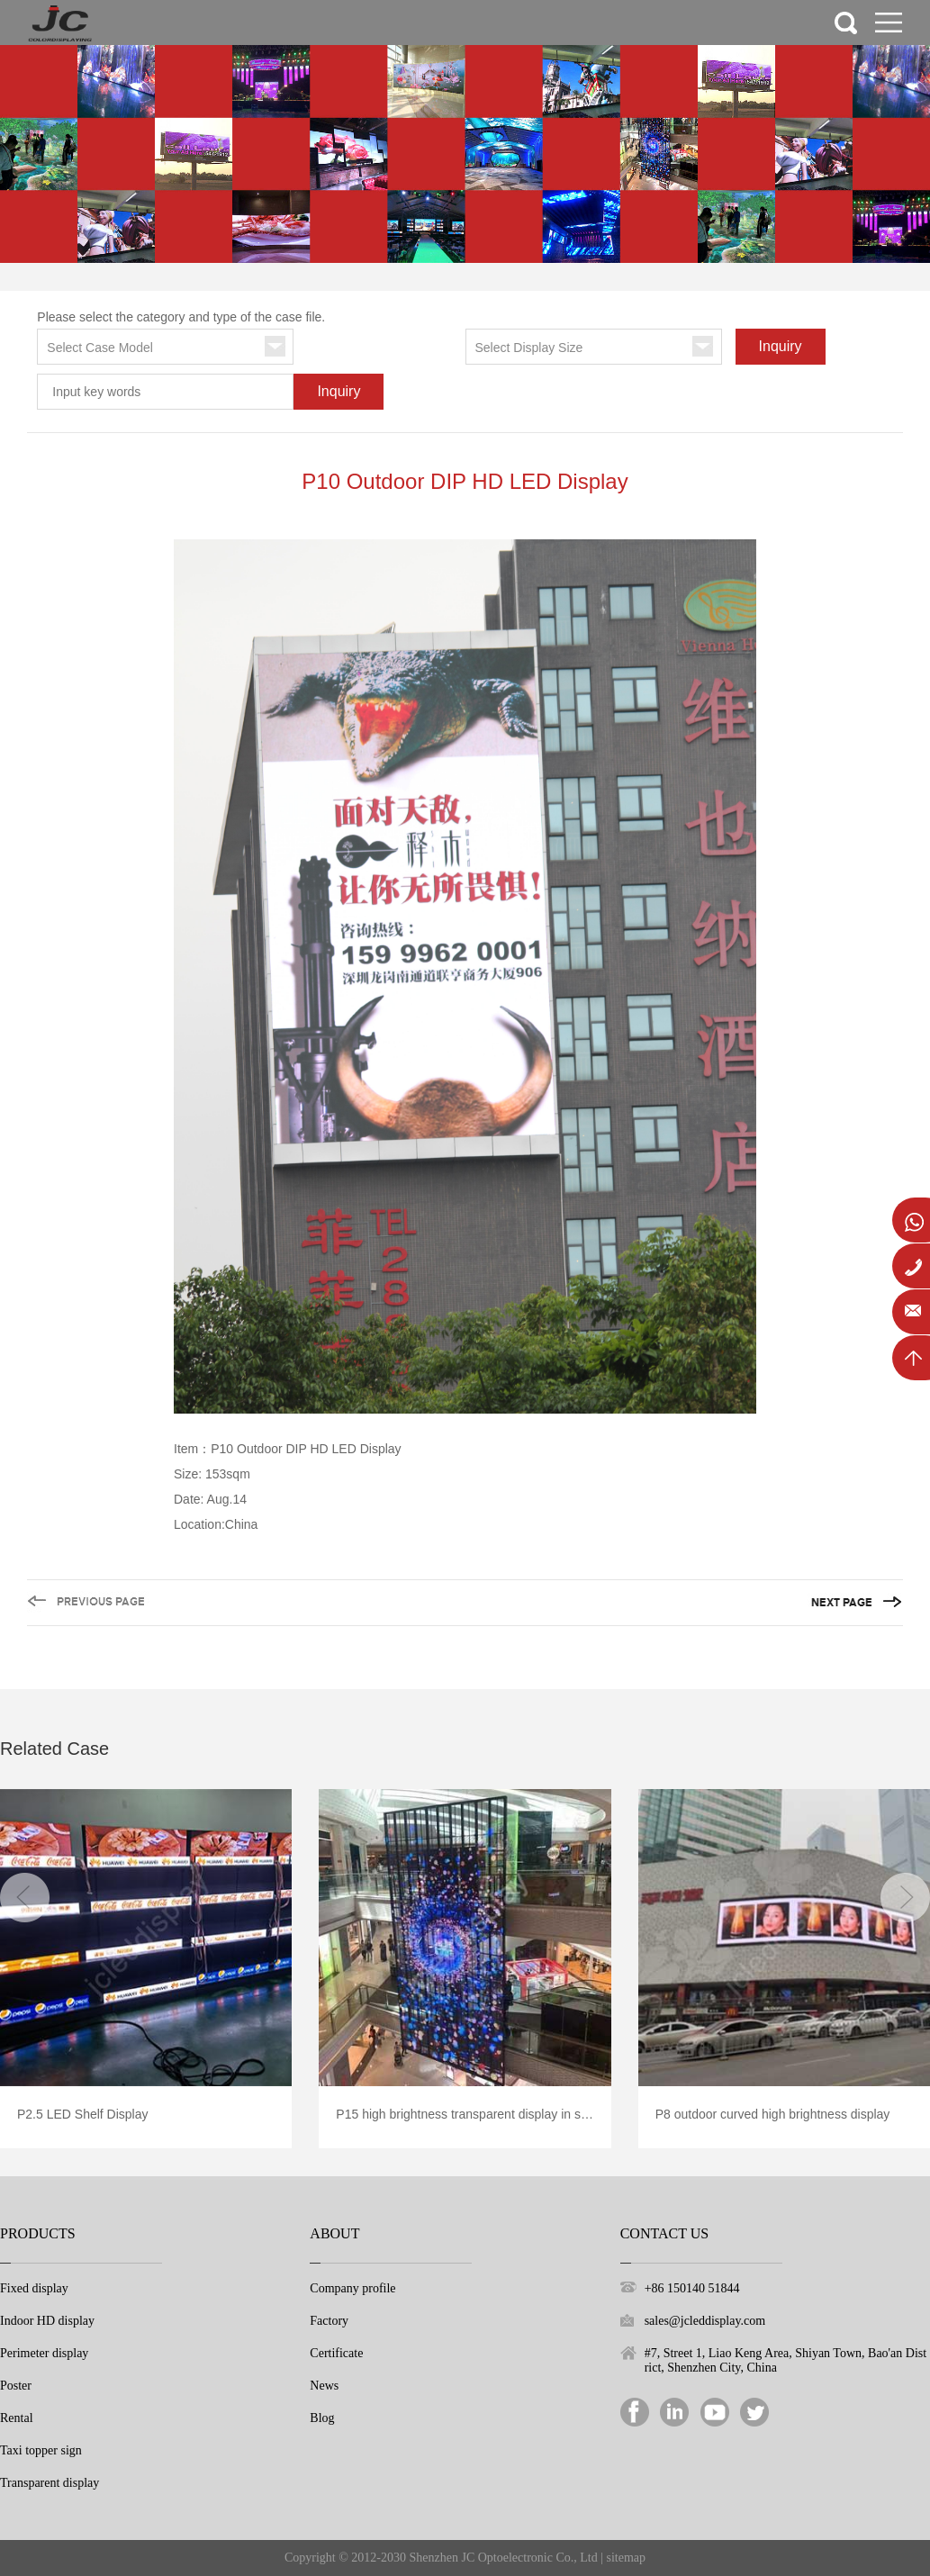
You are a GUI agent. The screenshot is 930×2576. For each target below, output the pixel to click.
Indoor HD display (47, 2320)
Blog (322, 2418)
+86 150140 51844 (692, 2288)
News (324, 2385)
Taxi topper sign (41, 2450)
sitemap (626, 2557)
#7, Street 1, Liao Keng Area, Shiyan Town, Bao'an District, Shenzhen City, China (786, 2360)
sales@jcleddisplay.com (705, 2320)
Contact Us (664, 2233)
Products (38, 2233)
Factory (329, 2320)
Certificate (336, 2353)
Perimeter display (44, 2353)
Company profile (352, 2288)
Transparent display (49, 2483)
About (334, 2233)
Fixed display (34, 2288)
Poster (16, 2385)
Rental (16, 2418)
